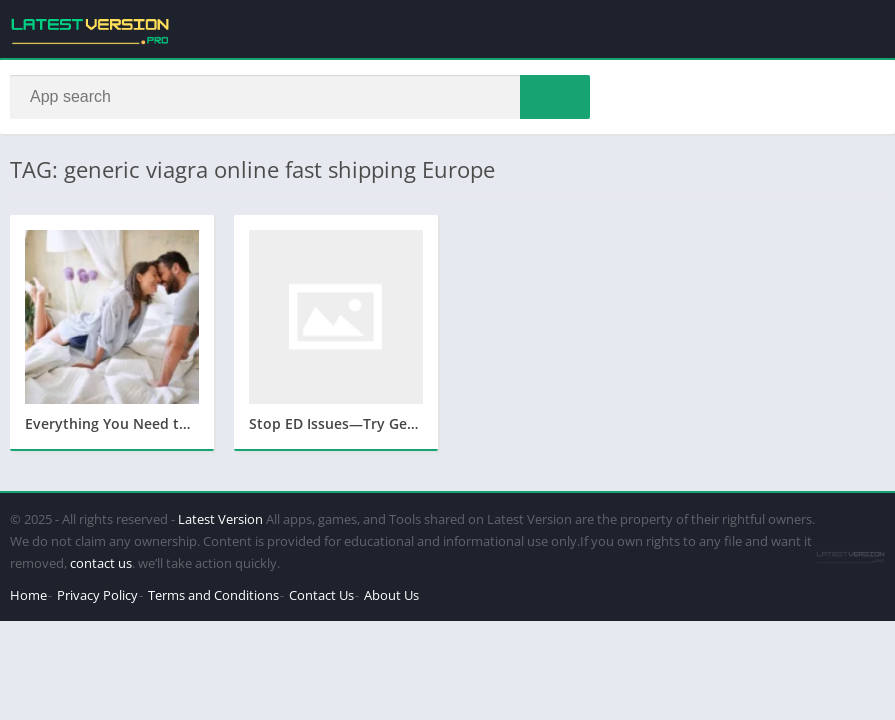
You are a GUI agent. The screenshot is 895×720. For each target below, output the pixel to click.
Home (28, 595)
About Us (391, 595)
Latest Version (220, 519)
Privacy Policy (97, 595)
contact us (101, 563)
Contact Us (321, 595)
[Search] (300, 97)
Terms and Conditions (213, 595)
